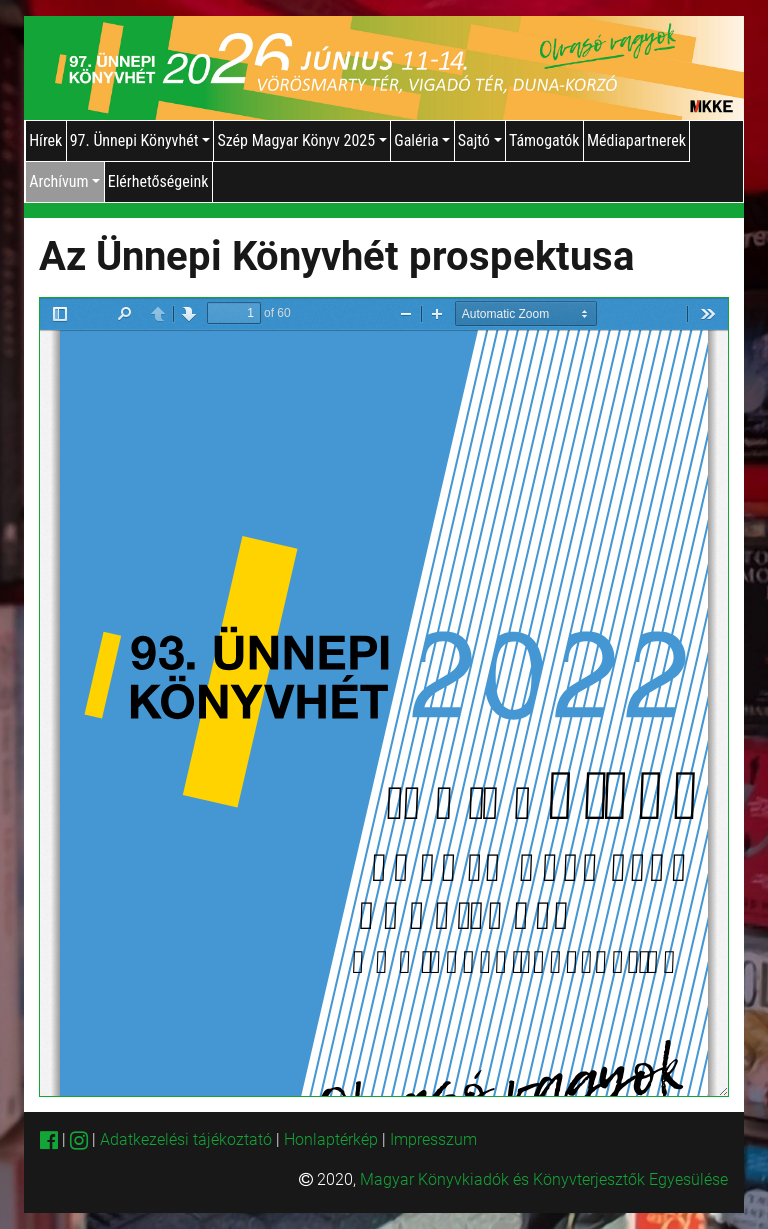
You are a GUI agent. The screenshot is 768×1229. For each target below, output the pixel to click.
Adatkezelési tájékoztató (186, 1139)
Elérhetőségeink (158, 181)
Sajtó (480, 140)
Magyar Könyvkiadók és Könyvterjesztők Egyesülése (544, 1179)
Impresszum (433, 1139)
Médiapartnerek (636, 140)
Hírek (45, 140)
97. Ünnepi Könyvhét (140, 140)
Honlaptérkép (333, 1139)
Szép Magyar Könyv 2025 (301, 140)
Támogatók (544, 140)
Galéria (422, 140)
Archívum (64, 181)
